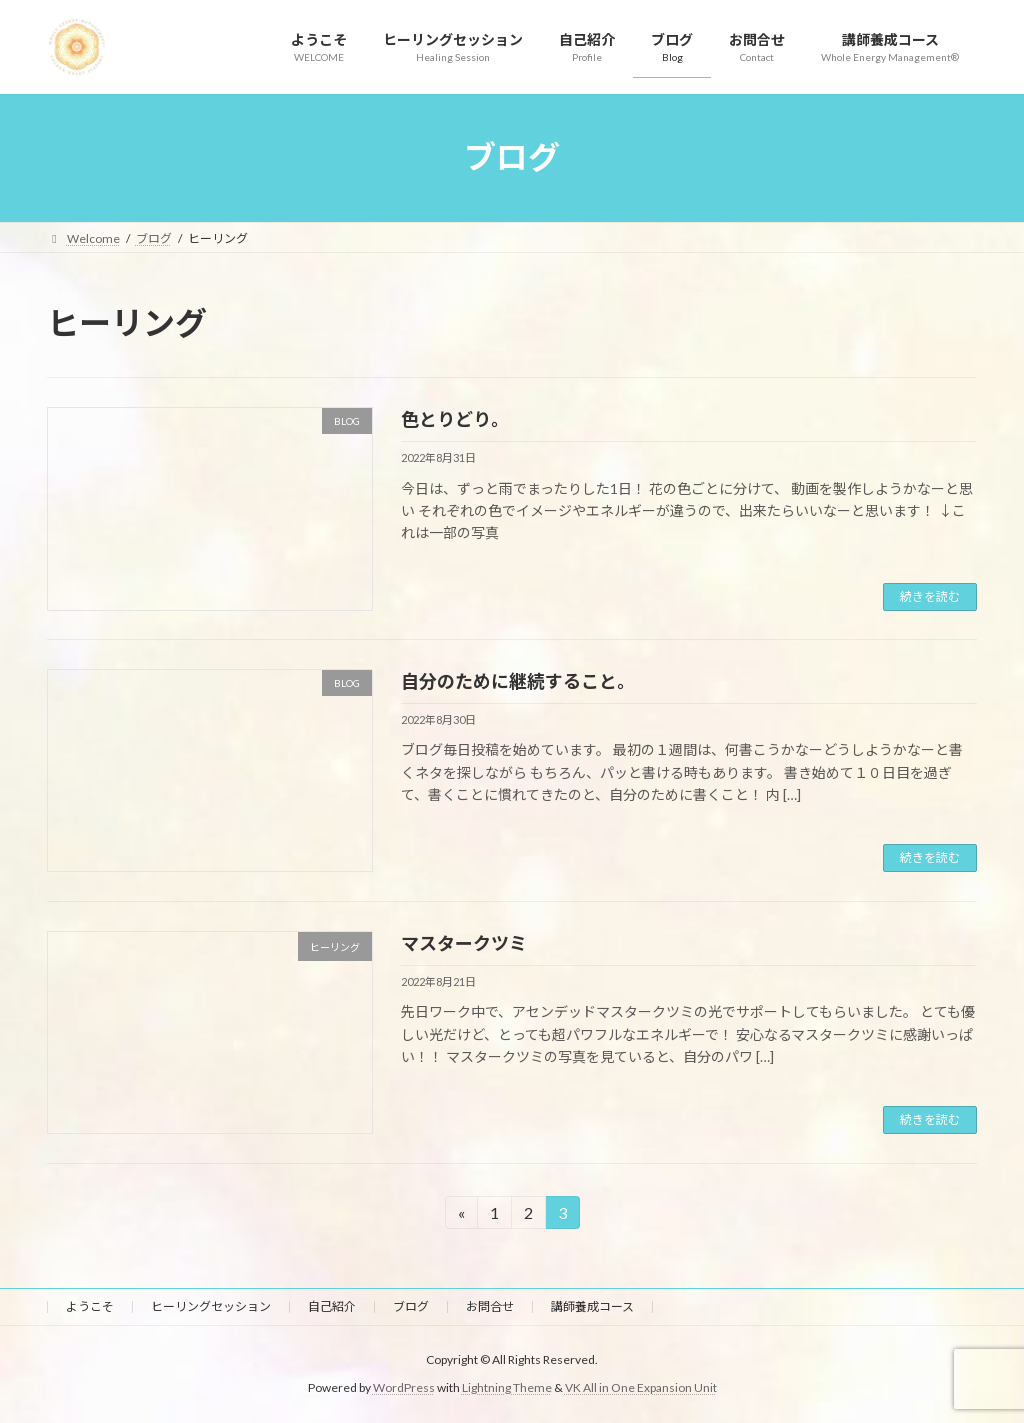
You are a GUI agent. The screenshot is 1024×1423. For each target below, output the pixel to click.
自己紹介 (332, 1306)
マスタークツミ (464, 943)
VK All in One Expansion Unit (641, 1388)
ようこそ (90, 1306)
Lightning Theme (507, 1388)
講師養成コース (592, 1306)
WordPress (404, 1388)
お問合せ (490, 1306)
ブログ (411, 1306)
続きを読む (930, 596)
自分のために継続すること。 (518, 681)
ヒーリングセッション (211, 1306)
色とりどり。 (455, 419)
